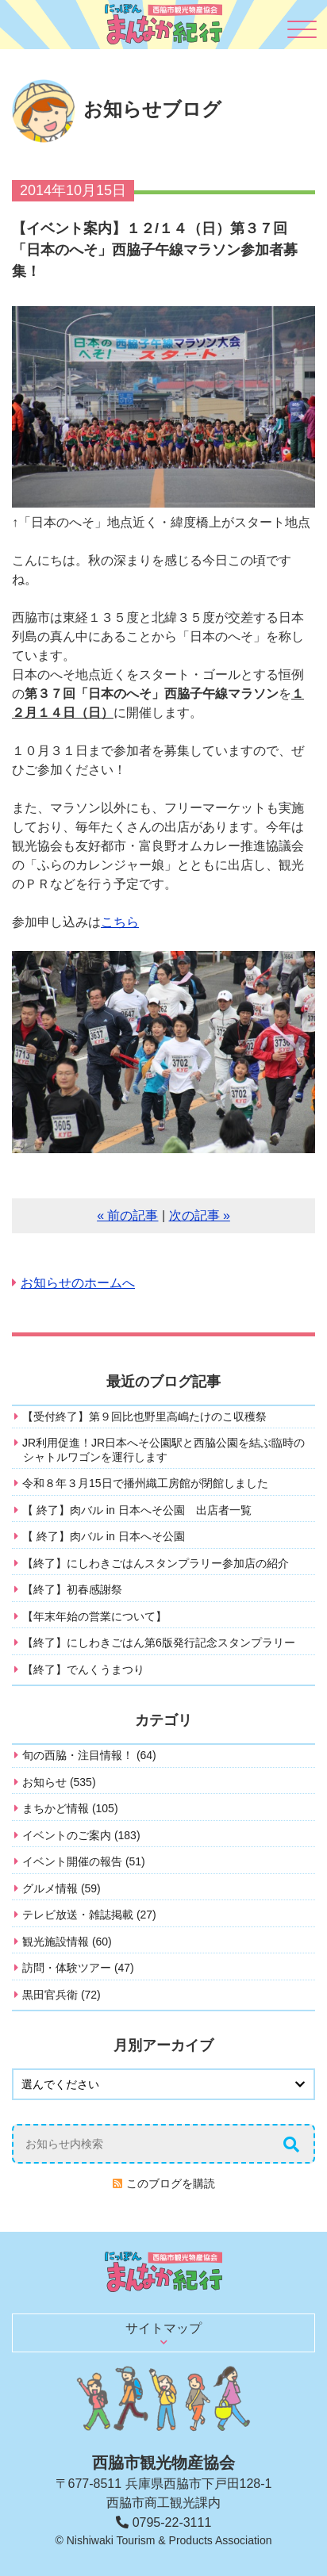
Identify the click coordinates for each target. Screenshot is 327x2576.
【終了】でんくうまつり (83, 1669)
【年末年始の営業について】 (94, 1616)
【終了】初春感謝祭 (72, 1589)
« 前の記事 (127, 1215)
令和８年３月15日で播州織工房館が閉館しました (145, 1483)
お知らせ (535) (59, 1782)
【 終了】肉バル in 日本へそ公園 (103, 1536)
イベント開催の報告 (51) (83, 1861)
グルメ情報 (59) (61, 1888)
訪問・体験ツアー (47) (78, 1967)
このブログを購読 (170, 2183)
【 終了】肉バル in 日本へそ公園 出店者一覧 (137, 1510)
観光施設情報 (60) (67, 1941)
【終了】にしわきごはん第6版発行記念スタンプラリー (158, 1642)
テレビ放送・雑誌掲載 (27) (89, 1914)
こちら (120, 922)
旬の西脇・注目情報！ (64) (89, 1755)
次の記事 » (199, 1215)
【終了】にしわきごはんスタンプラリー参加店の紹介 (155, 1563)
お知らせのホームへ (78, 1283)
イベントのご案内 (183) (81, 1835)
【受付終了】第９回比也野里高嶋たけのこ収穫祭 (144, 1416)
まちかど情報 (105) (70, 1808)
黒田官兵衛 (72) (61, 1994)
